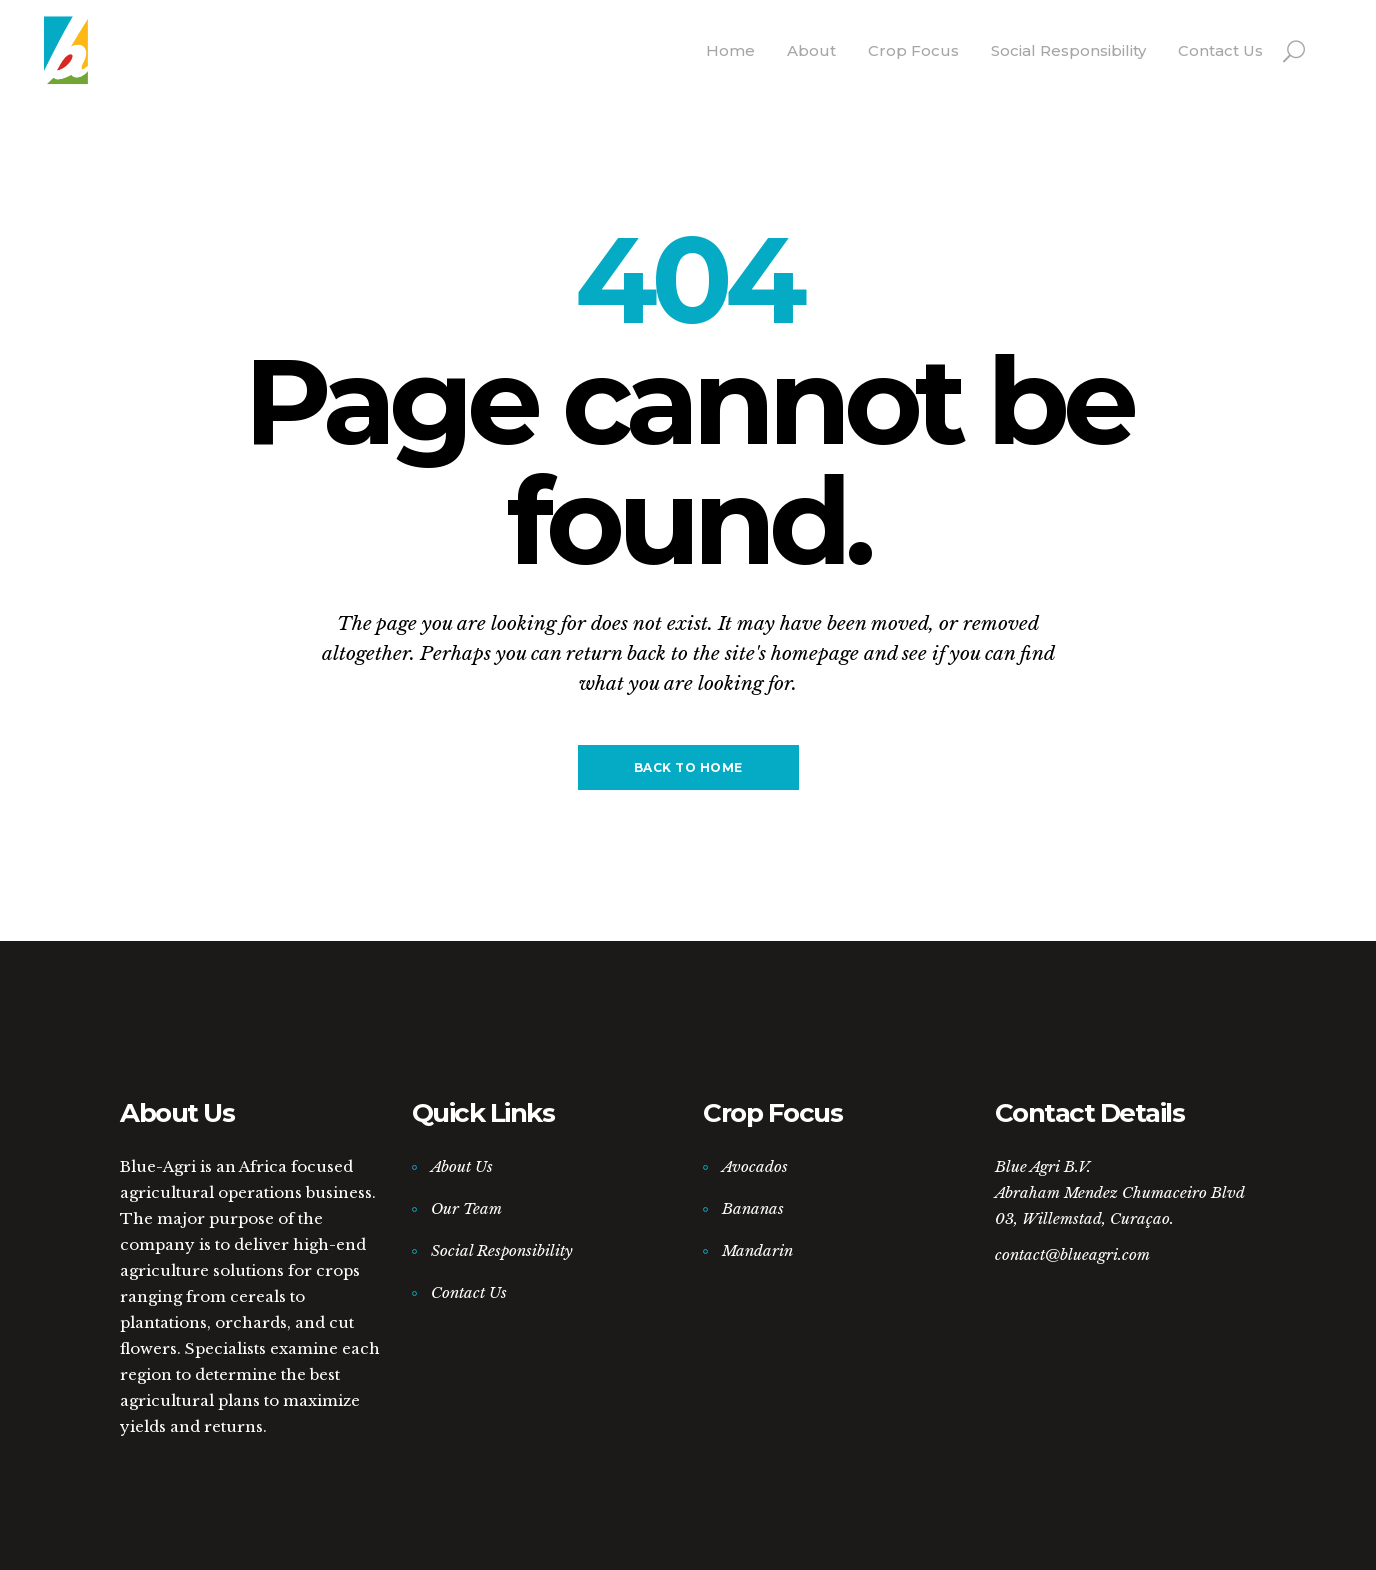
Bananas (753, 1208)
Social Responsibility (502, 1250)
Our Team (466, 1208)
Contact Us (469, 1292)
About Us (462, 1166)
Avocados (755, 1166)
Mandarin (757, 1250)
